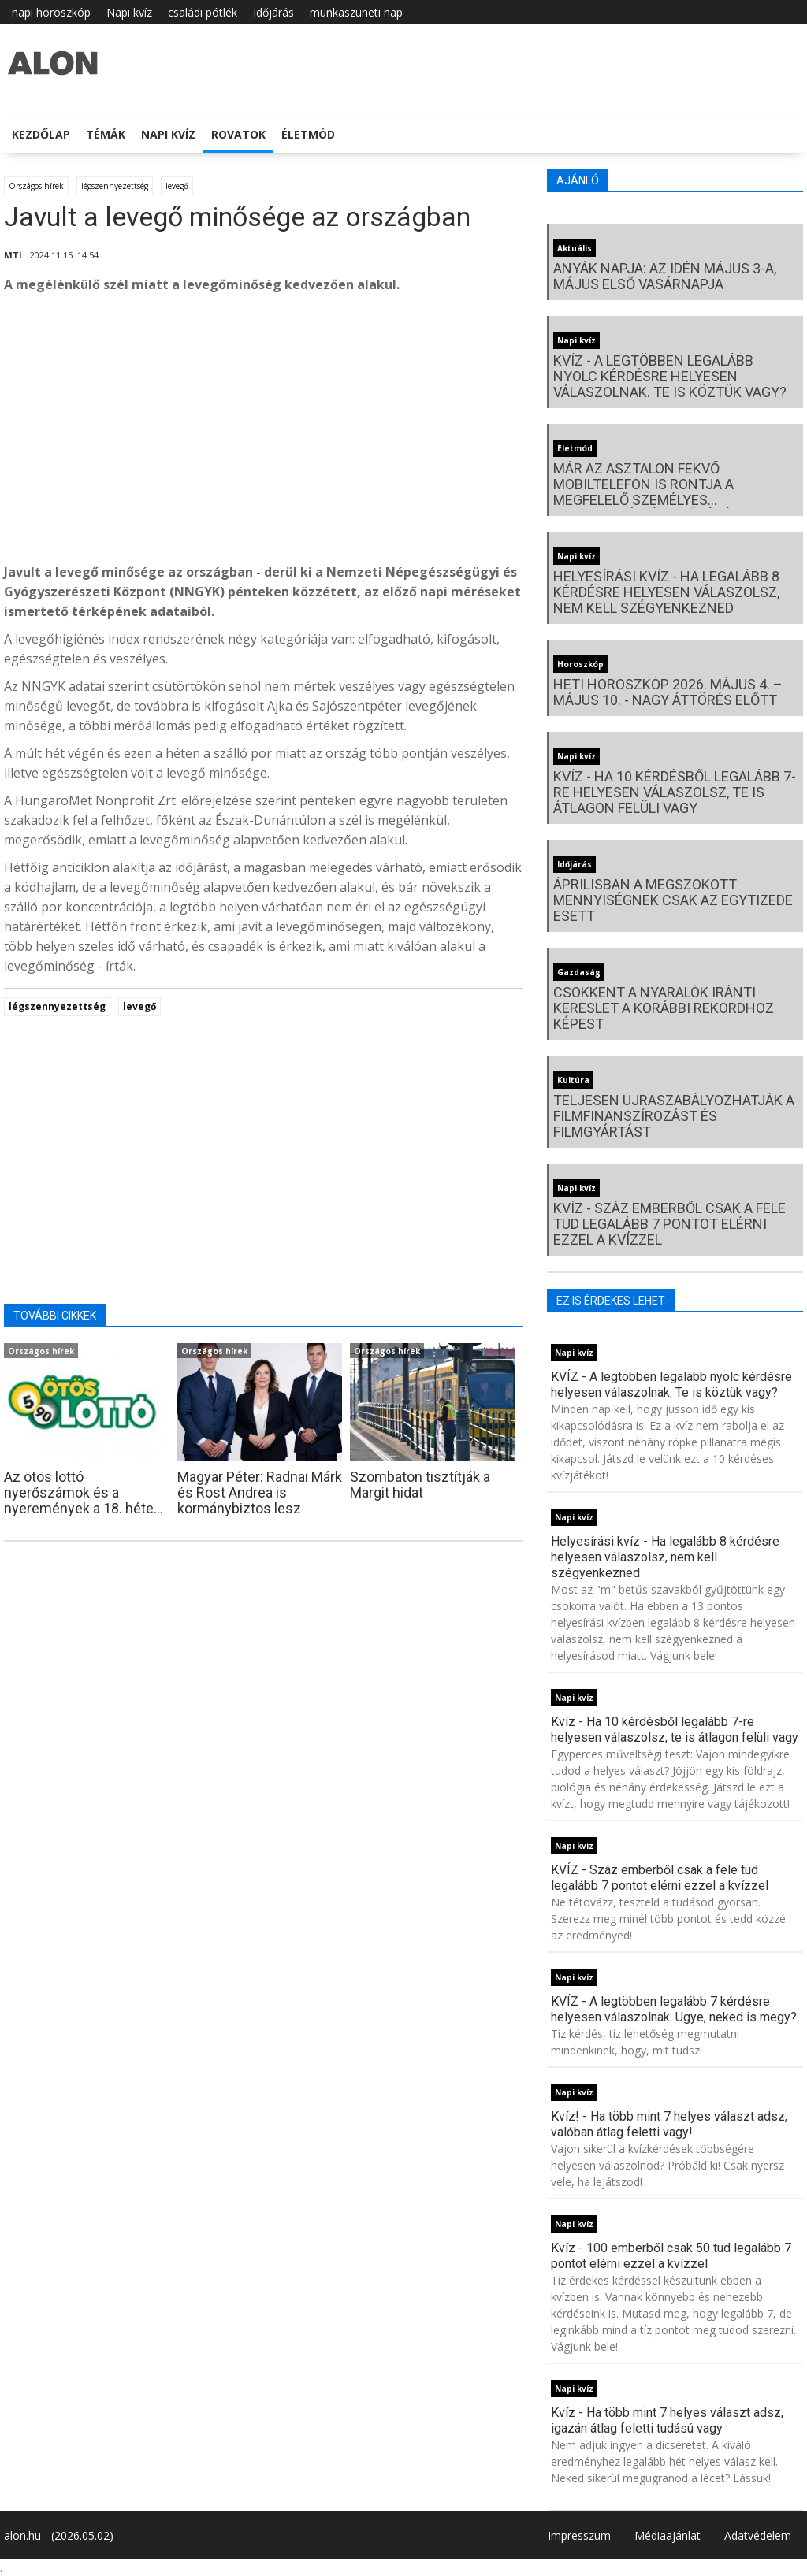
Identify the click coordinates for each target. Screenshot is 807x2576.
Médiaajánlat (667, 2535)
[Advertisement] (263, 432)
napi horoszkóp (51, 12)
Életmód (308, 134)
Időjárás (273, 12)
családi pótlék (202, 12)
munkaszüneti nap (356, 12)
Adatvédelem (757, 2535)
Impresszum (579, 2535)
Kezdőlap (41, 134)
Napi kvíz (129, 12)
